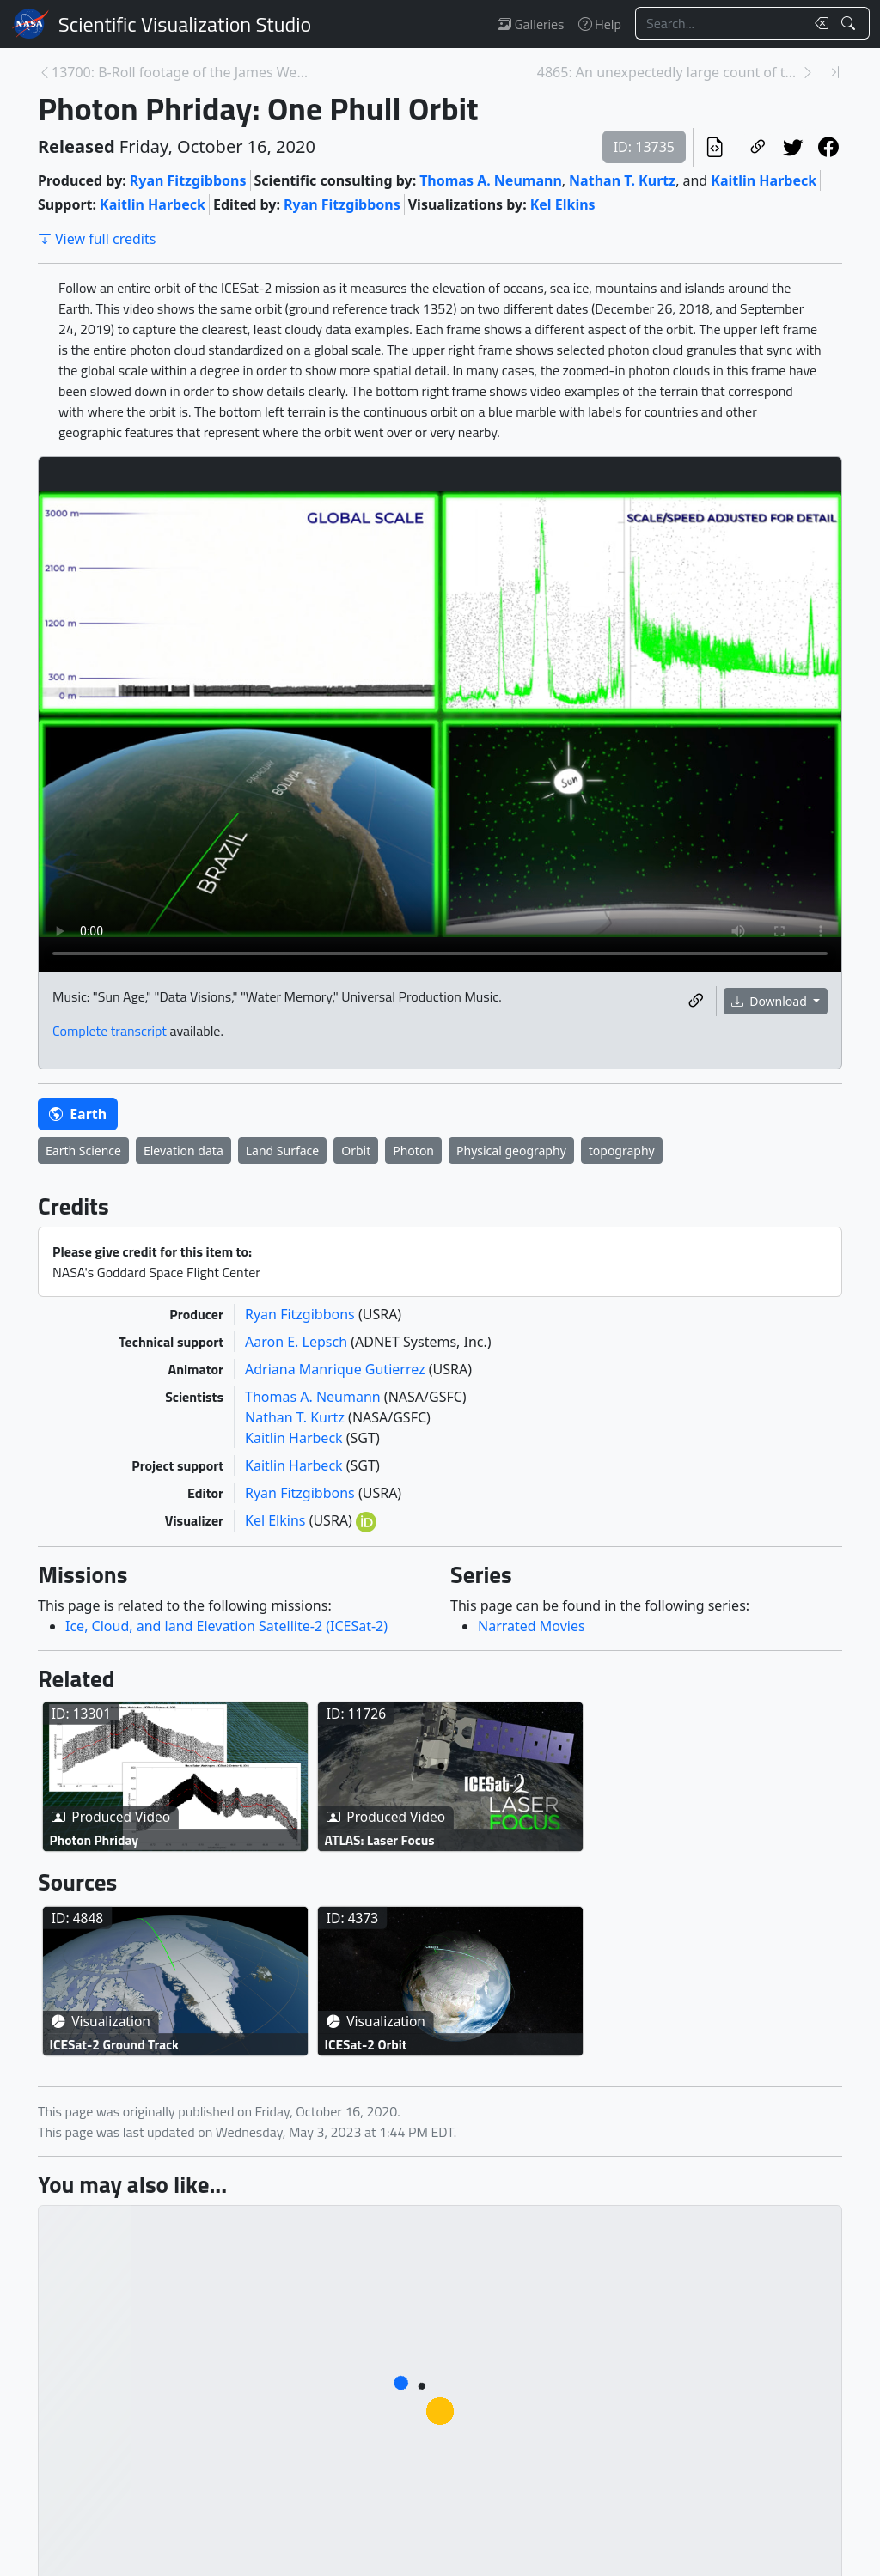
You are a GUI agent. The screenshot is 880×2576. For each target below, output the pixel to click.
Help (599, 24)
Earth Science (83, 1150)
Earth (78, 1114)
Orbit (355, 1150)
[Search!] (850, 23)
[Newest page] (835, 72)
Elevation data (183, 1150)
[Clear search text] (818, 23)
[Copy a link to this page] (757, 147)
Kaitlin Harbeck (763, 180)
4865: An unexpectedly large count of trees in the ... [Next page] (669, 72)
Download (770, 1001)
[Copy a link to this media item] (695, 1001)
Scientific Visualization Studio (184, 24)
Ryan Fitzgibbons (188, 180)
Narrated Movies (531, 1626)
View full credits (97, 238)
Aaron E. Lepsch (298, 1341)
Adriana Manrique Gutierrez (337, 1369)
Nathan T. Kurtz (622, 180)
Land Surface (283, 1150)
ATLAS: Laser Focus (380, 1840)
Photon (413, 1150)
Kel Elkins (563, 204)
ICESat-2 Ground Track (115, 2044)
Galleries (531, 24)
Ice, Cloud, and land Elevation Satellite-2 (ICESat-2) (226, 1626)
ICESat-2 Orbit (366, 2044)
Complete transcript (109, 1030)
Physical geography (511, 1150)
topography (622, 1150)
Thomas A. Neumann (490, 180)
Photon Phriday (94, 1840)
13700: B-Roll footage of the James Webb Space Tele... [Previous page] (183, 72)
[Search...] (720, 23)
